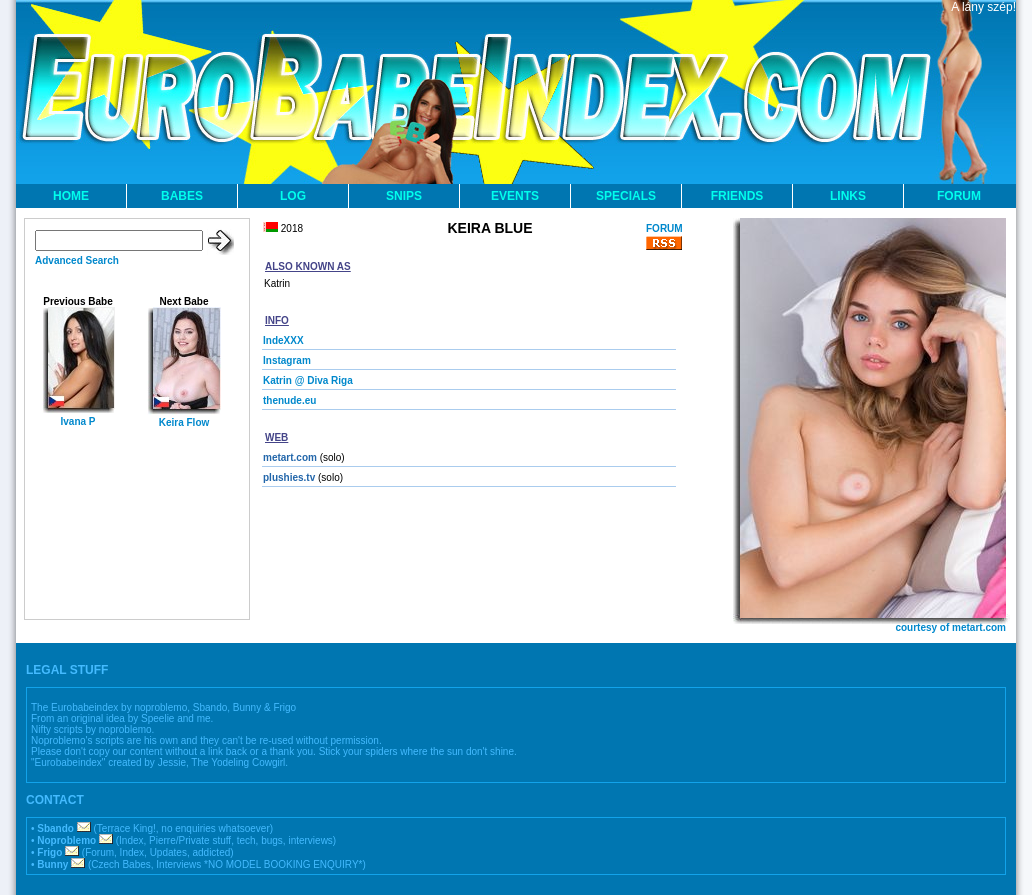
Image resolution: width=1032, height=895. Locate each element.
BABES (182, 196)
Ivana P (77, 421)
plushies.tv (289, 477)
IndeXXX (283, 340)
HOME (71, 196)
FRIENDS (737, 196)
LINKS (848, 196)
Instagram (287, 360)
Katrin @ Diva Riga (308, 380)
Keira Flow (184, 422)
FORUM (959, 196)
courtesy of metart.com (950, 627)
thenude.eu (289, 400)
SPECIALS (626, 196)
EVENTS (515, 196)
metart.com (290, 457)
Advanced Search (77, 260)
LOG (293, 196)
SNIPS (404, 196)
